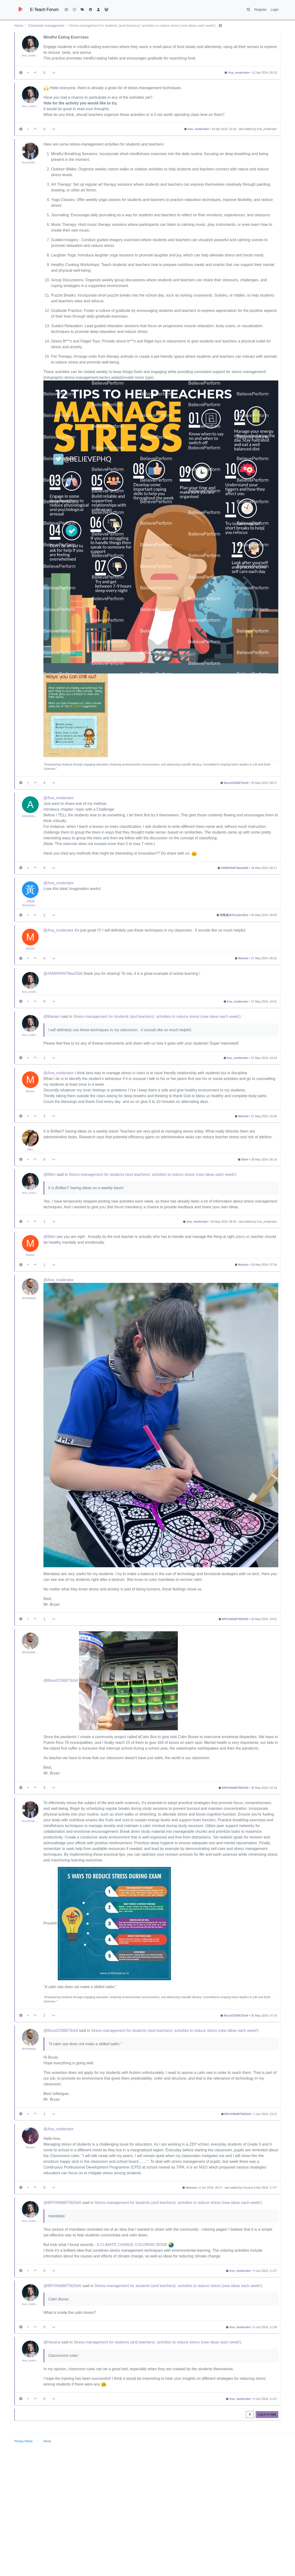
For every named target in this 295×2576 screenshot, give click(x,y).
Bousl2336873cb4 (32, 162)
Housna (30, 2147)
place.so (243, 1237)
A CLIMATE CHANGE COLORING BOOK (132, 2245)
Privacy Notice (23, 2441)
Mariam (30, 948)
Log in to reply (267, 2414)
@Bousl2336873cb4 (60, 1680)
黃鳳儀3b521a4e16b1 (234, 915)
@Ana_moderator (58, 798)
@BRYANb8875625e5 (62, 2203)
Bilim (30, 1149)
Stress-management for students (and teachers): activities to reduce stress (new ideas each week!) (157, 1016)
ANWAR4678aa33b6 (34, 816)
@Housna (51, 2342)
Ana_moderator (31, 55)
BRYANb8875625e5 (34, 1298)
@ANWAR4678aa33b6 (63, 973)
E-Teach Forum (44, 9)
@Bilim (49, 1174)
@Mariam (51, 1016)
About (47, 2441)
